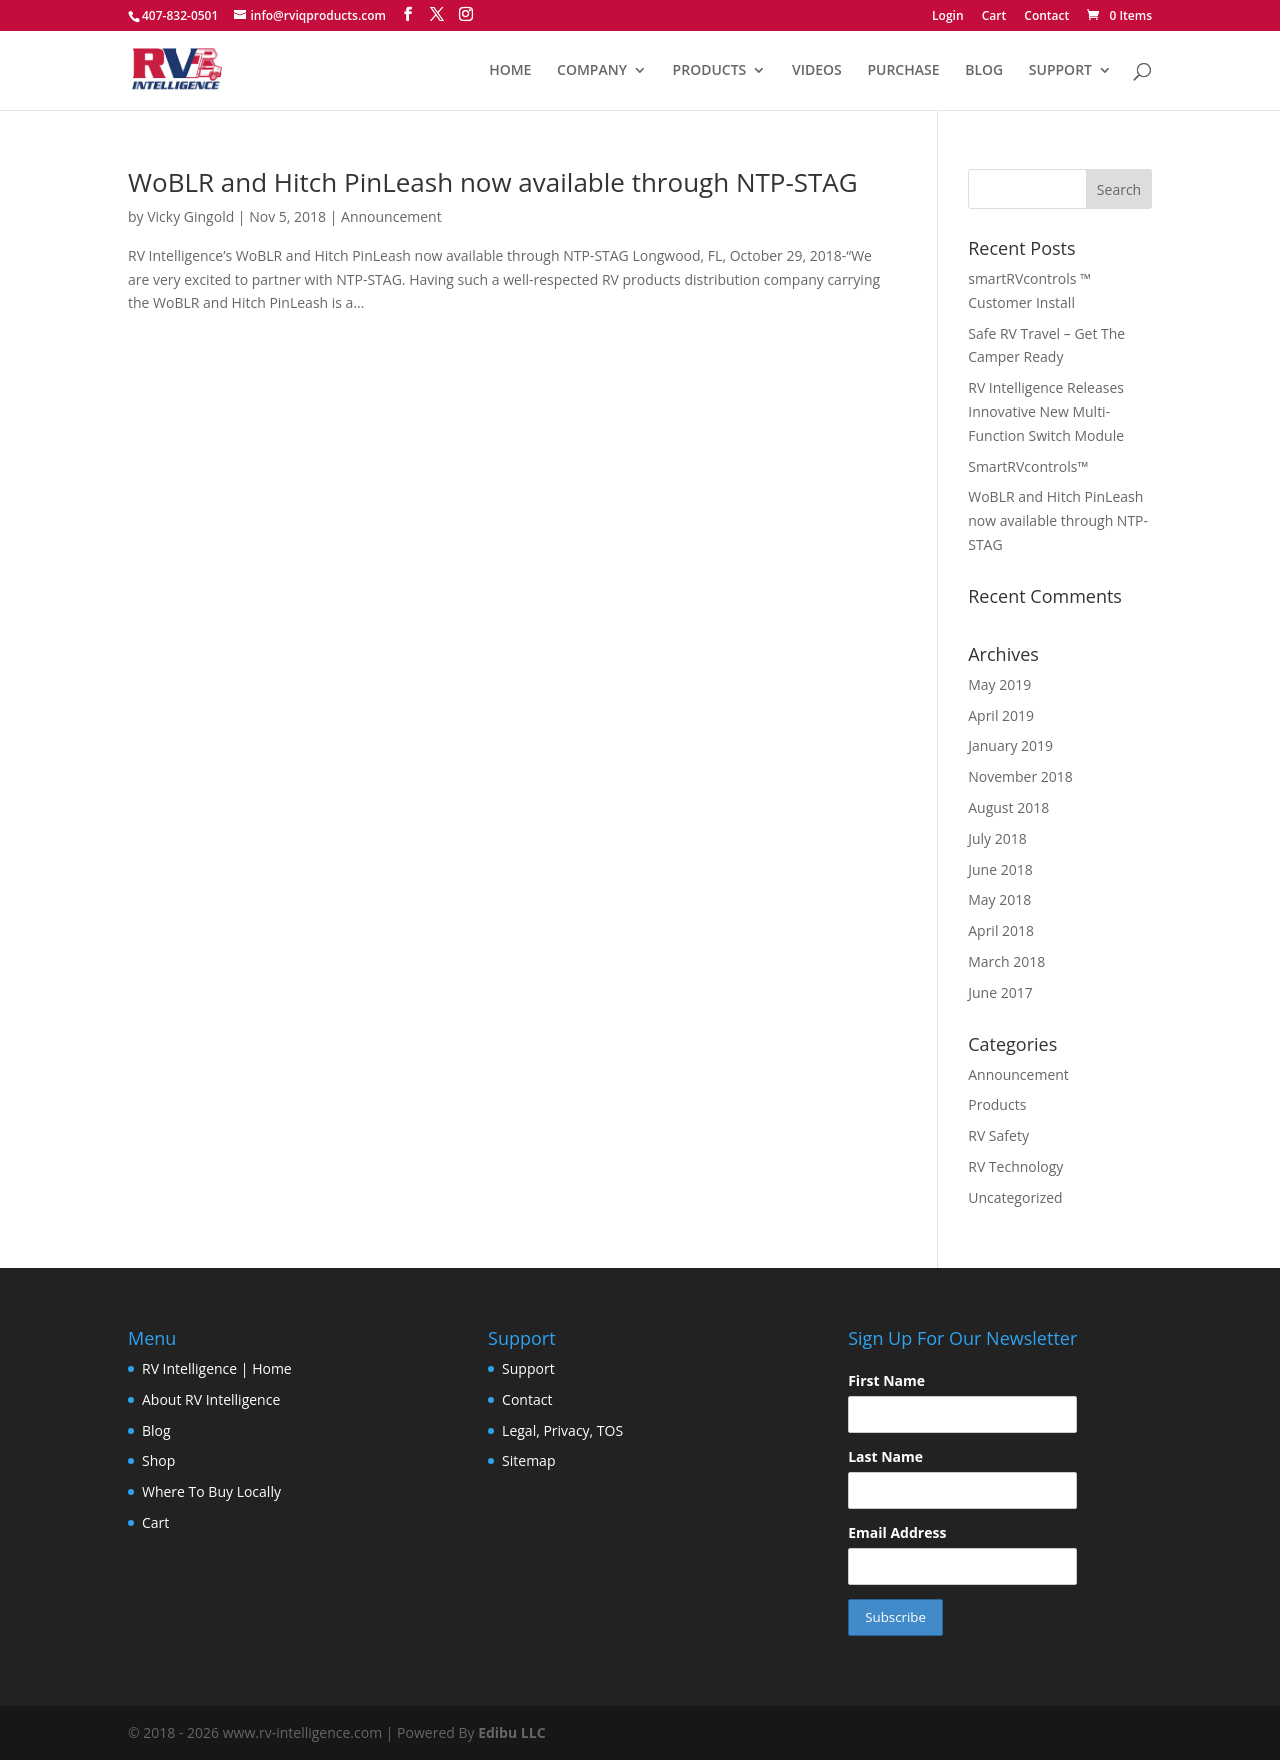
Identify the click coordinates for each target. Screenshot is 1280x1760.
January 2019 (1010, 745)
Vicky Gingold (190, 216)
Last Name (885, 1456)
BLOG (984, 71)
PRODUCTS (710, 71)
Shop (158, 1460)
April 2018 (1001, 930)
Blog (156, 1430)
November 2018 (1020, 776)
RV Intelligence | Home (217, 1368)
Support (528, 1368)
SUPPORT (1060, 71)
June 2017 (1000, 992)
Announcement (391, 216)
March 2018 (1006, 961)
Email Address (897, 1532)
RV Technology (1015, 1166)
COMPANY (592, 71)
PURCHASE (903, 71)
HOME (510, 71)
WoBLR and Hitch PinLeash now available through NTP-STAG (493, 182)
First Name (886, 1380)
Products (997, 1104)
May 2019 (999, 684)
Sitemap (528, 1460)
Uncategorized (1015, 1197)
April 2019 (1001, 715)
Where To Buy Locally (211, 1491)
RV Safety (998, 1135)
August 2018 (1008, 807)
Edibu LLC (511, 1732)
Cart (994, 17)
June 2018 (1000, 869)
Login (947, 17)
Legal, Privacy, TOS (562, 1430)
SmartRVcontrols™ (1028, 466)
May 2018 (999, 899)
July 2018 (997, 838)
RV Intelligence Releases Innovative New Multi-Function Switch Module (1046, 411)
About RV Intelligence (211, 1399)
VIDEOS (817, 71)
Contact (1046, 17)
